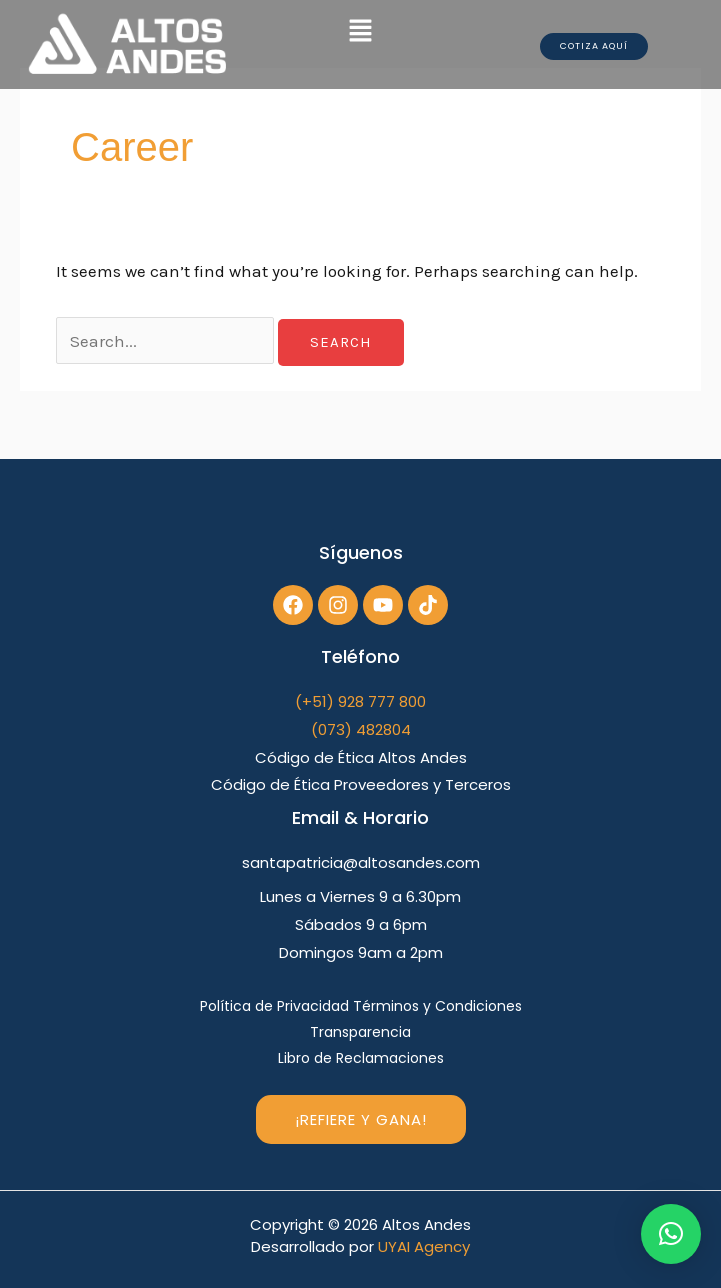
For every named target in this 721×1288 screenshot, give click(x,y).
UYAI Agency (424, 1246)
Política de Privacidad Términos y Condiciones (361, 1006)
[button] (360, 32)
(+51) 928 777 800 (360, 701)
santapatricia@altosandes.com (361, 862)
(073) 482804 (361, 729)
